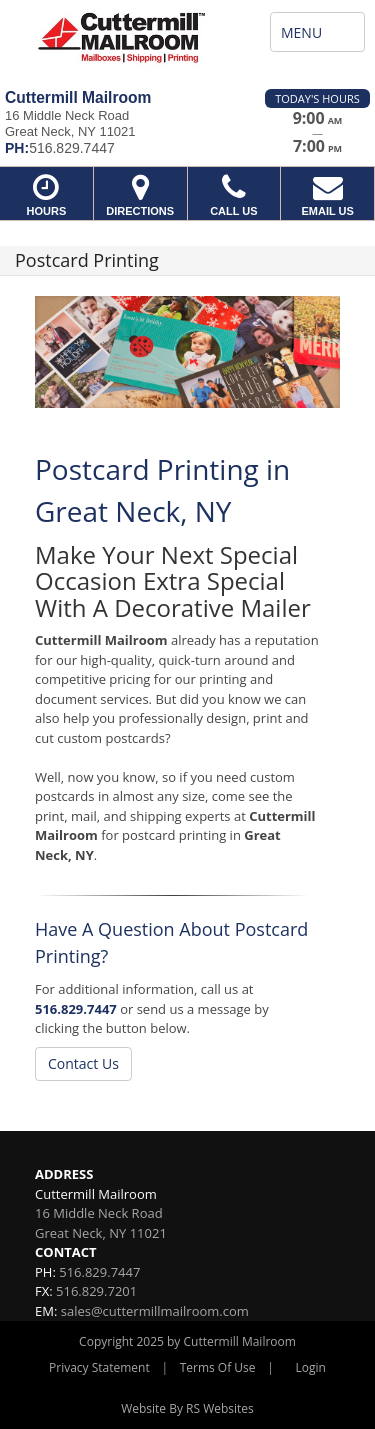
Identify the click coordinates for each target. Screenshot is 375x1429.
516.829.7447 (76, 1009)
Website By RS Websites (187, 1408)
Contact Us (83, 1063)
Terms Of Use (218, 1367)
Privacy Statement (99, 1367)
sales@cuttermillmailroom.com (155, 1311)
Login (311, 1367)
